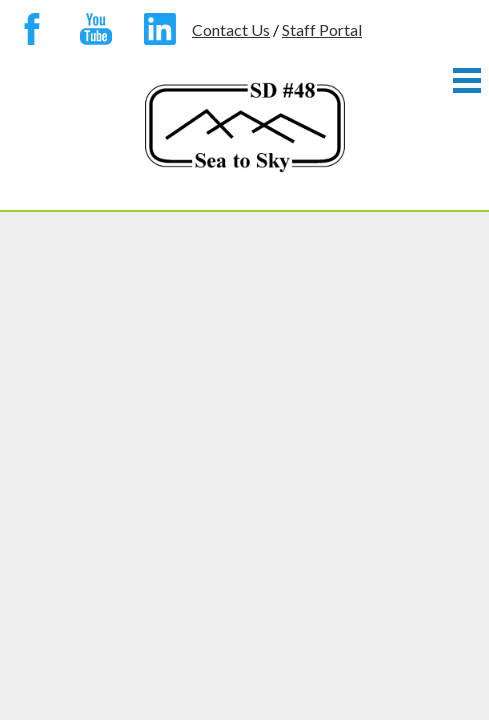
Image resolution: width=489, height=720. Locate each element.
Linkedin (160, 33)
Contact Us (231, 29)
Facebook (32, 33)
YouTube (96, 33)
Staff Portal (322, 29)
